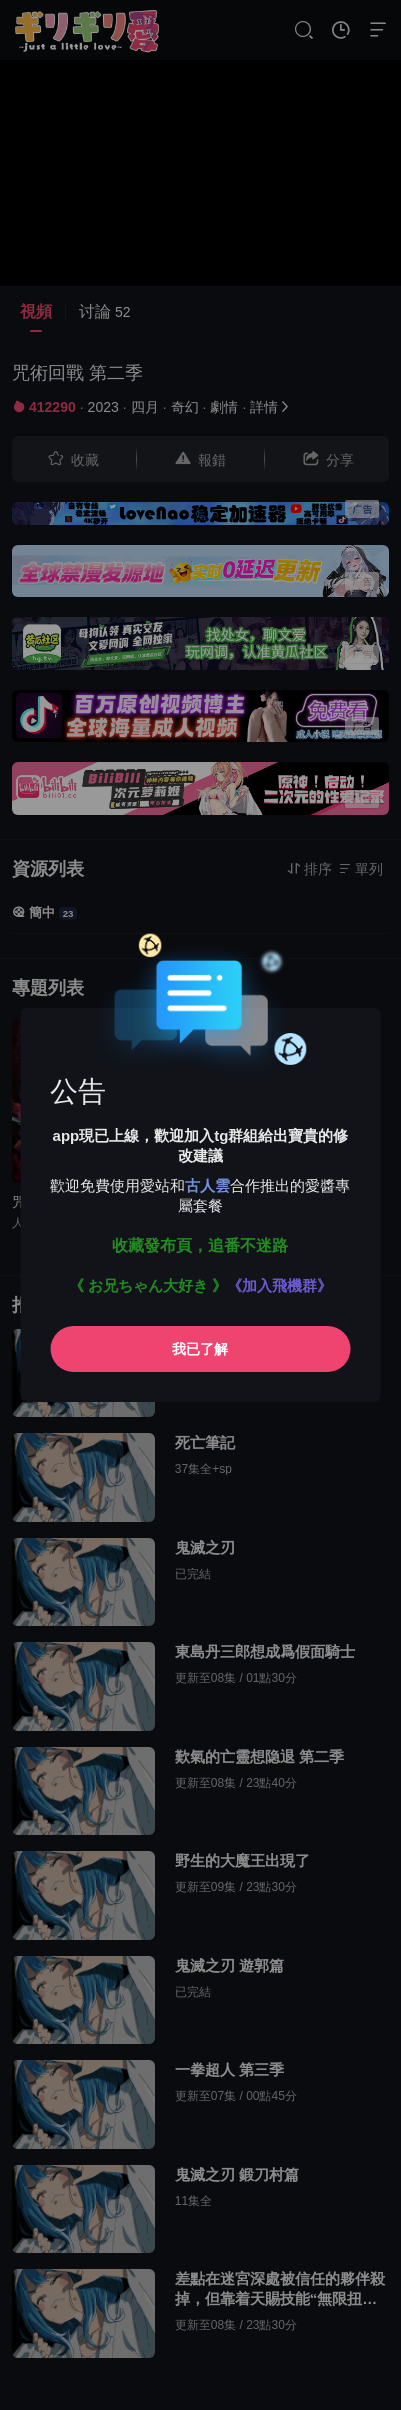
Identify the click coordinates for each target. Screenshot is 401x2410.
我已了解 (200, 1349)
